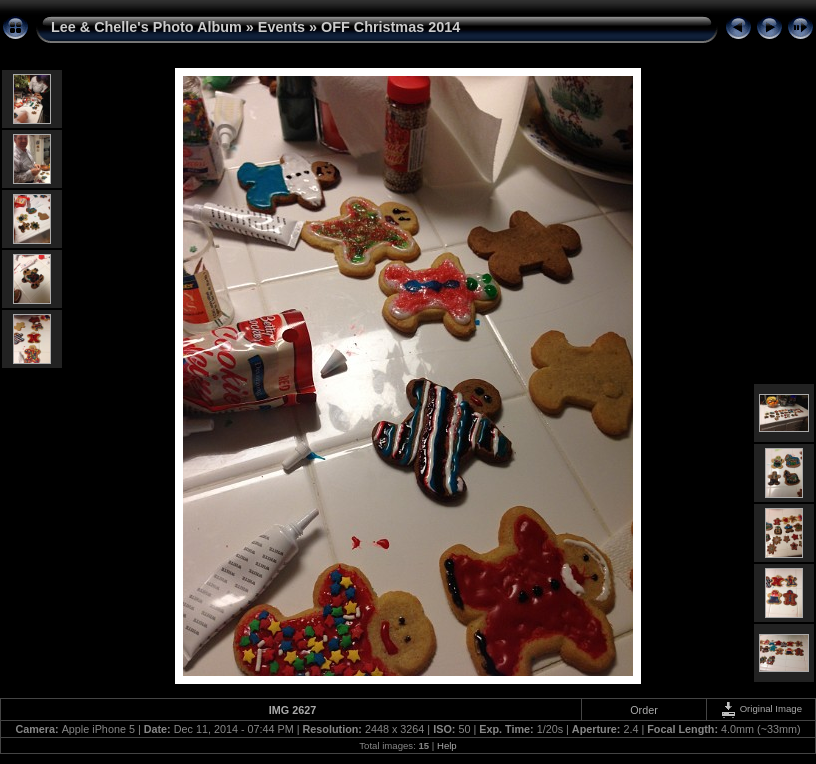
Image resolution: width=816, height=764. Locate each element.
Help (447, 745)
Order (644, 710)
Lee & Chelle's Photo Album (146, 27)
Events (281, 27)
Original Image (761, 708)
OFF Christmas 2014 (390, 27)
